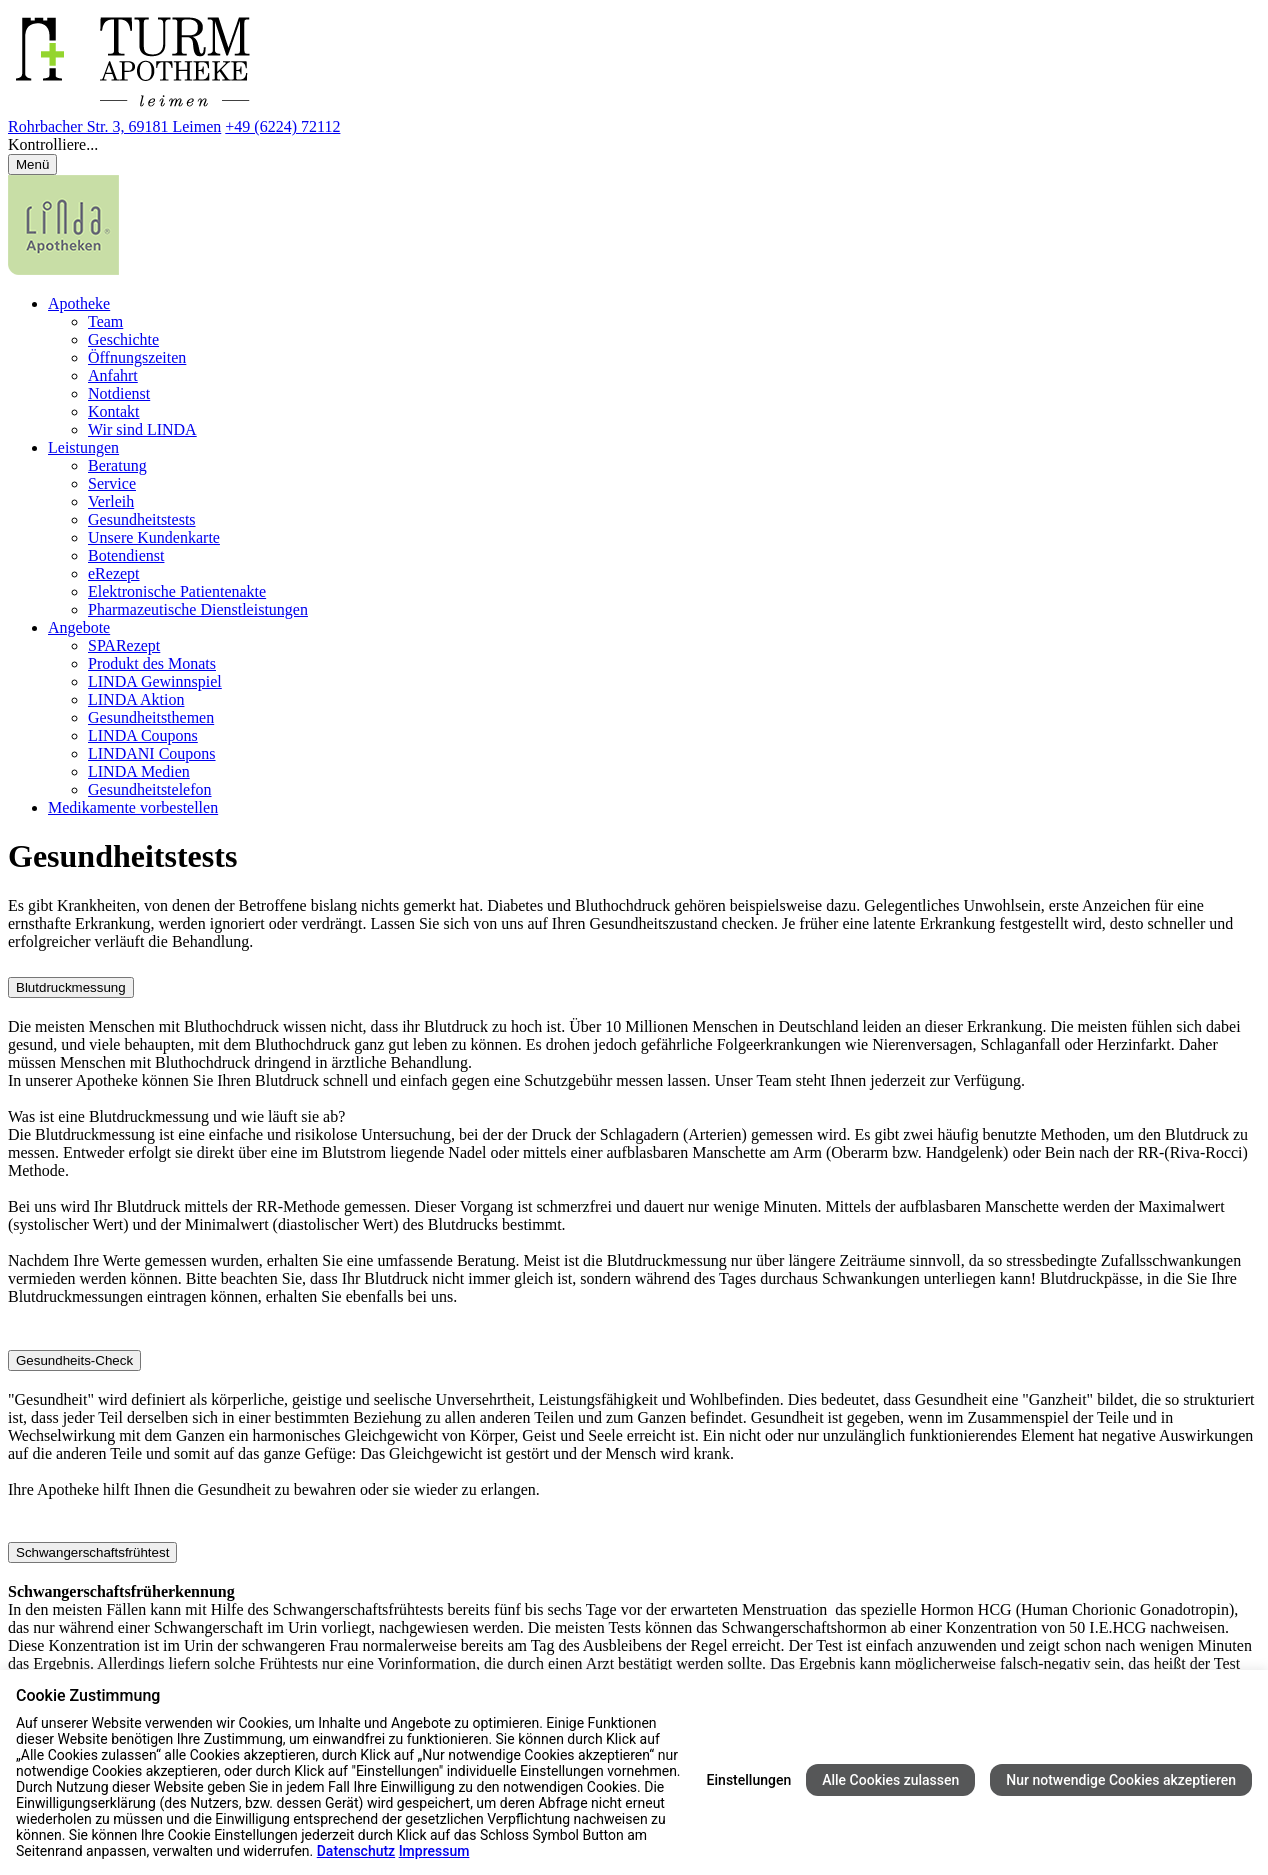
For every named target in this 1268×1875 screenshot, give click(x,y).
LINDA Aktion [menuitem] (136, 699)
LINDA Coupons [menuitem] (143, 735)
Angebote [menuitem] (79, 627)
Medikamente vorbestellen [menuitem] (133, 807)
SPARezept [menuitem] (124, 645)
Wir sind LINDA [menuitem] (142, 429)
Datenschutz (356, 1851)
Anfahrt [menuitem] (113, 375)
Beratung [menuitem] (117, 465)
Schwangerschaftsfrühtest (92, 1552)
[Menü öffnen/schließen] (32, 164)
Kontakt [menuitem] (114, 411)
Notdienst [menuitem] (119, 393)
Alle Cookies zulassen (890, 1780)
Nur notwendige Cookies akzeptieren (1121, 1780)
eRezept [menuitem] (114, 573)
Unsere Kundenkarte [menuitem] (154, 537)
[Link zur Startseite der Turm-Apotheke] (149, 108)
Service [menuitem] (112, 483)
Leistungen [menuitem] (83, 447)
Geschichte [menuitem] (123, 339)
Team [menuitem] (105, 321)
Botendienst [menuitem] (126, 555)
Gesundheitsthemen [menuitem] (151, 717)
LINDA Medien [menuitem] (139, 771)
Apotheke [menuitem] (79, 303)
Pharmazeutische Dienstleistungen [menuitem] (198, 609)
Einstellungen (749, 1780)
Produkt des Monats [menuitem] (152, 663)
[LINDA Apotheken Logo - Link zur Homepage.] (63, 269)
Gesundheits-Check (74, 1360)
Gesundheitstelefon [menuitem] (150, 789)
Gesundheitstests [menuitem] (142, 519)
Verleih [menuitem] (111, 501)
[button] (634, 145)
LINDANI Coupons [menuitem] (152, 753)
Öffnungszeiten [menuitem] (137, 357)
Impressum (434, 1851)
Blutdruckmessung (71, 987)
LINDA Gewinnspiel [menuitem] (155, 681)
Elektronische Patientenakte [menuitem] (177, 591)
